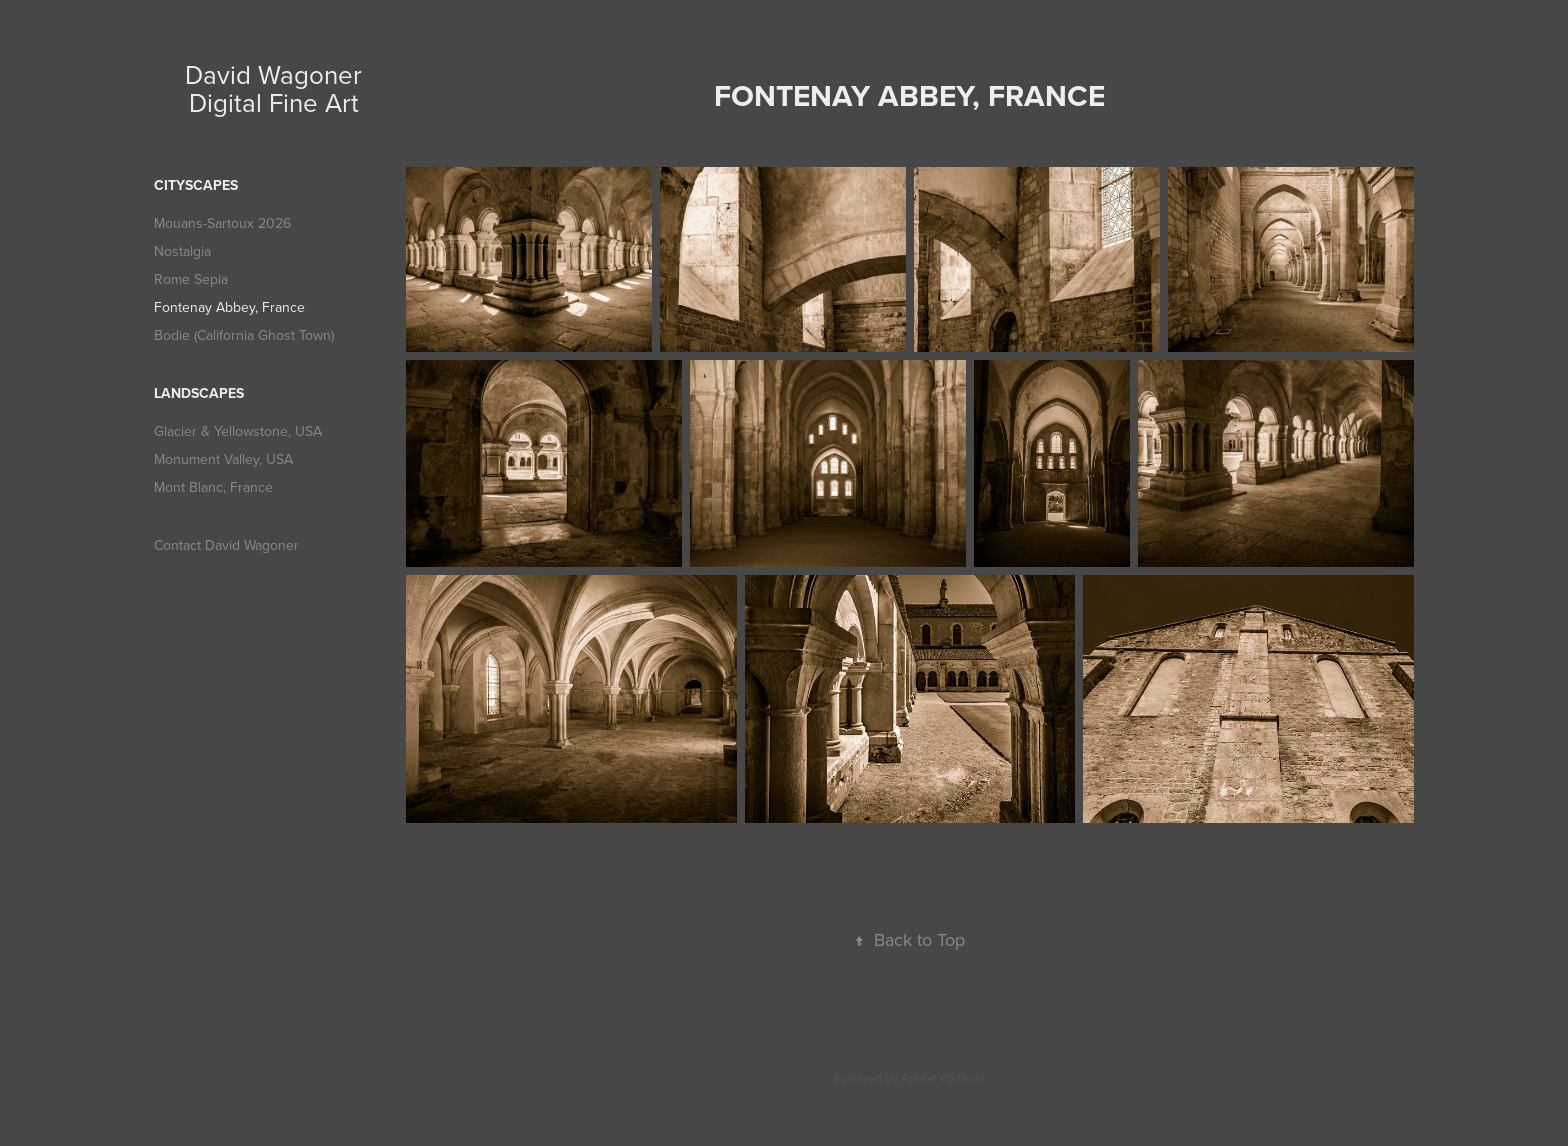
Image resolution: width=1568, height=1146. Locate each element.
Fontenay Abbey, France (229, 307)
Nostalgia (182, 251)
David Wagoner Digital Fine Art (277, 88)
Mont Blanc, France (213, 487)
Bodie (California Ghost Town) (244, 335)
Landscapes (199, 393)
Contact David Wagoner (226, 545)
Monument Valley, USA (223, 459)
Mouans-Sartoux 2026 (222, 223)
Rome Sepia (191, 279)
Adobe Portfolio (943, 1077)
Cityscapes (196, 185)
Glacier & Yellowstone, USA (238, 431)
